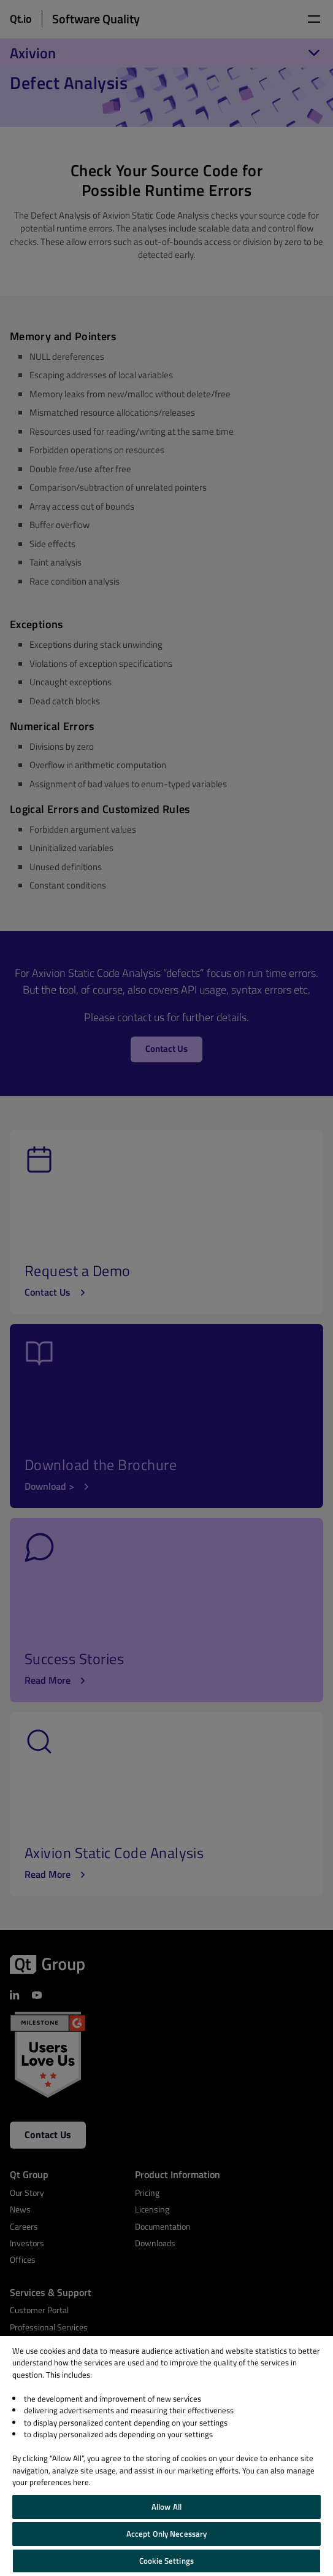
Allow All (166, 2506)
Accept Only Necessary (166, 2533)
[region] (166, 2456)
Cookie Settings (166, 2561)
